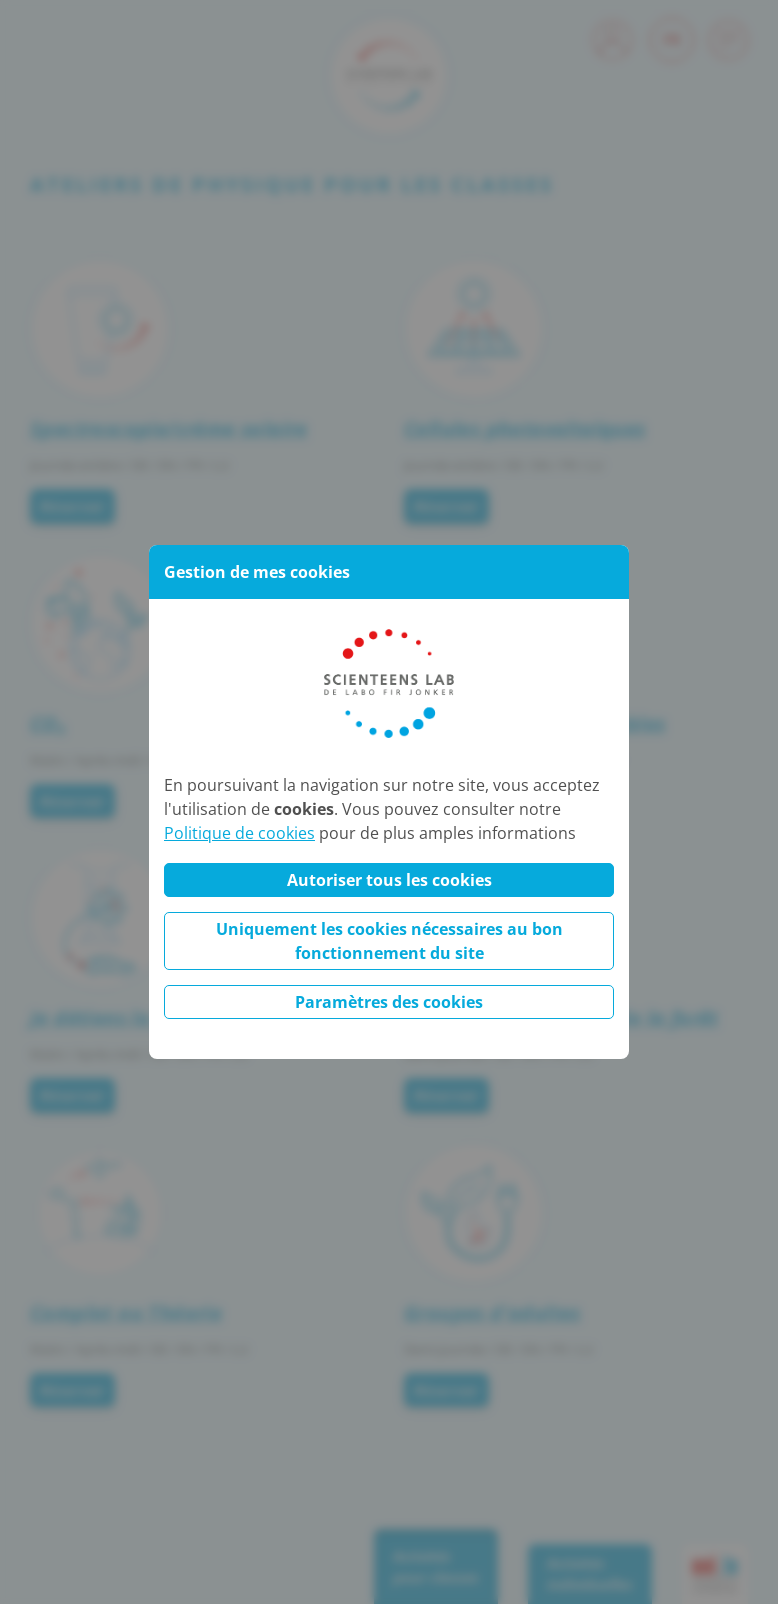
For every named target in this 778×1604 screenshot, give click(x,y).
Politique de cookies (239, 833)
